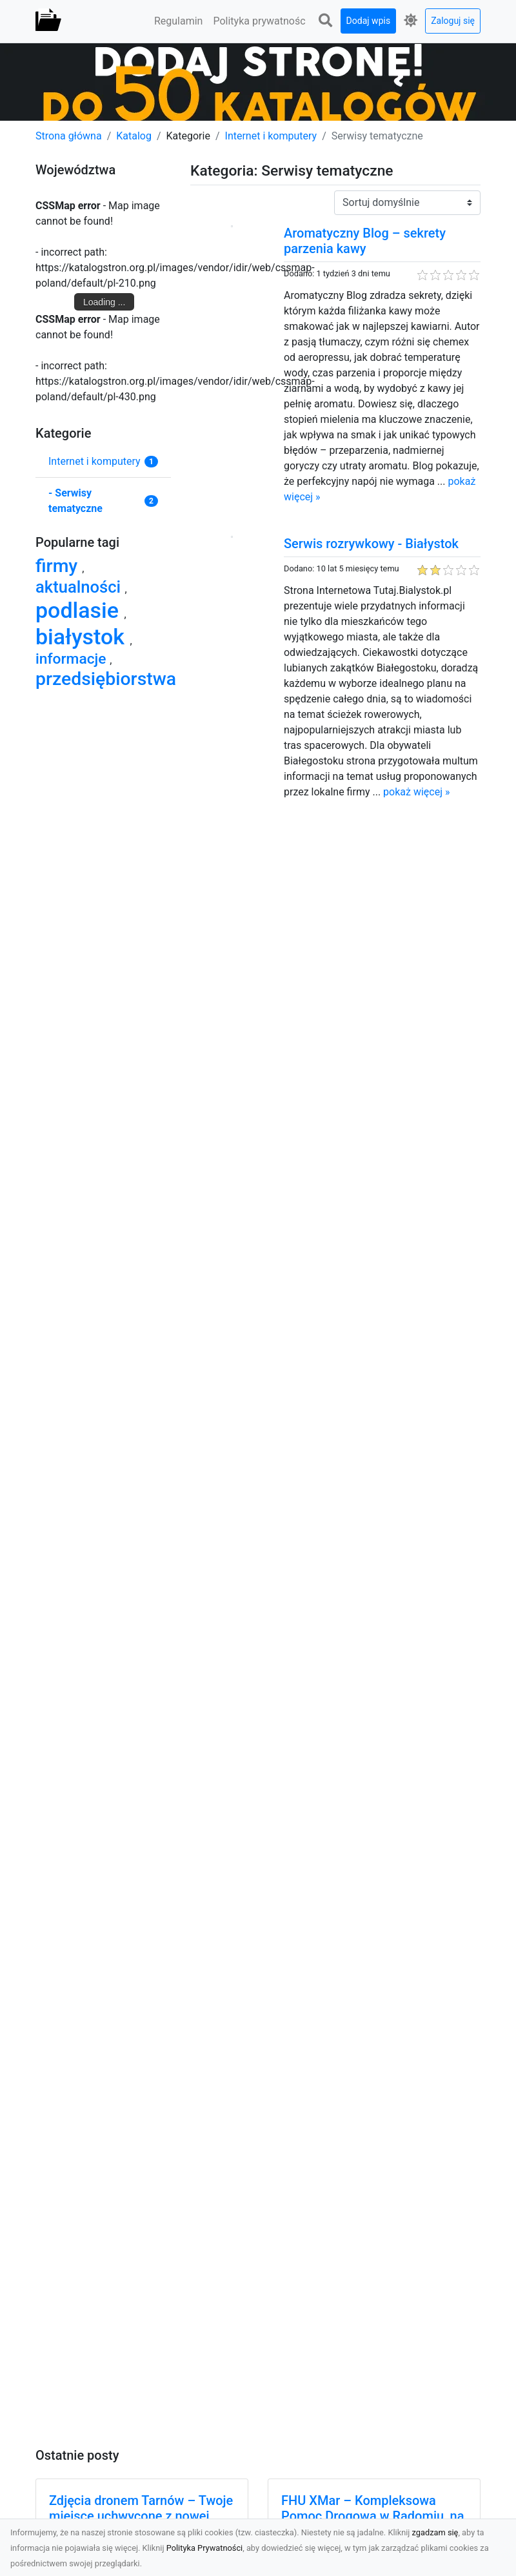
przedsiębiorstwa (105, 679)
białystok (82, 636)
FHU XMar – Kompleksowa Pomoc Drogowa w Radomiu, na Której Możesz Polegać (372, 2516)
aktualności (79, 587)
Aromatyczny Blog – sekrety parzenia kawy (365, 240)
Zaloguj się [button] (453, 20)
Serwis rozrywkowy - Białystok (371, 543)
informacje (72, 659)
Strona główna (68, 136)
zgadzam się (435, 2532)
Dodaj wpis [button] (368, 20)
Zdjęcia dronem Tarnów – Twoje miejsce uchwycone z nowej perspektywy (141, 2516)
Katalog (134, 136)
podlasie (79, 610)
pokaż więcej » (416, 792)
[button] (325, 21)
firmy (58, 566)
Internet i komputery (271, 136)
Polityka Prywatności (204, 2548)
